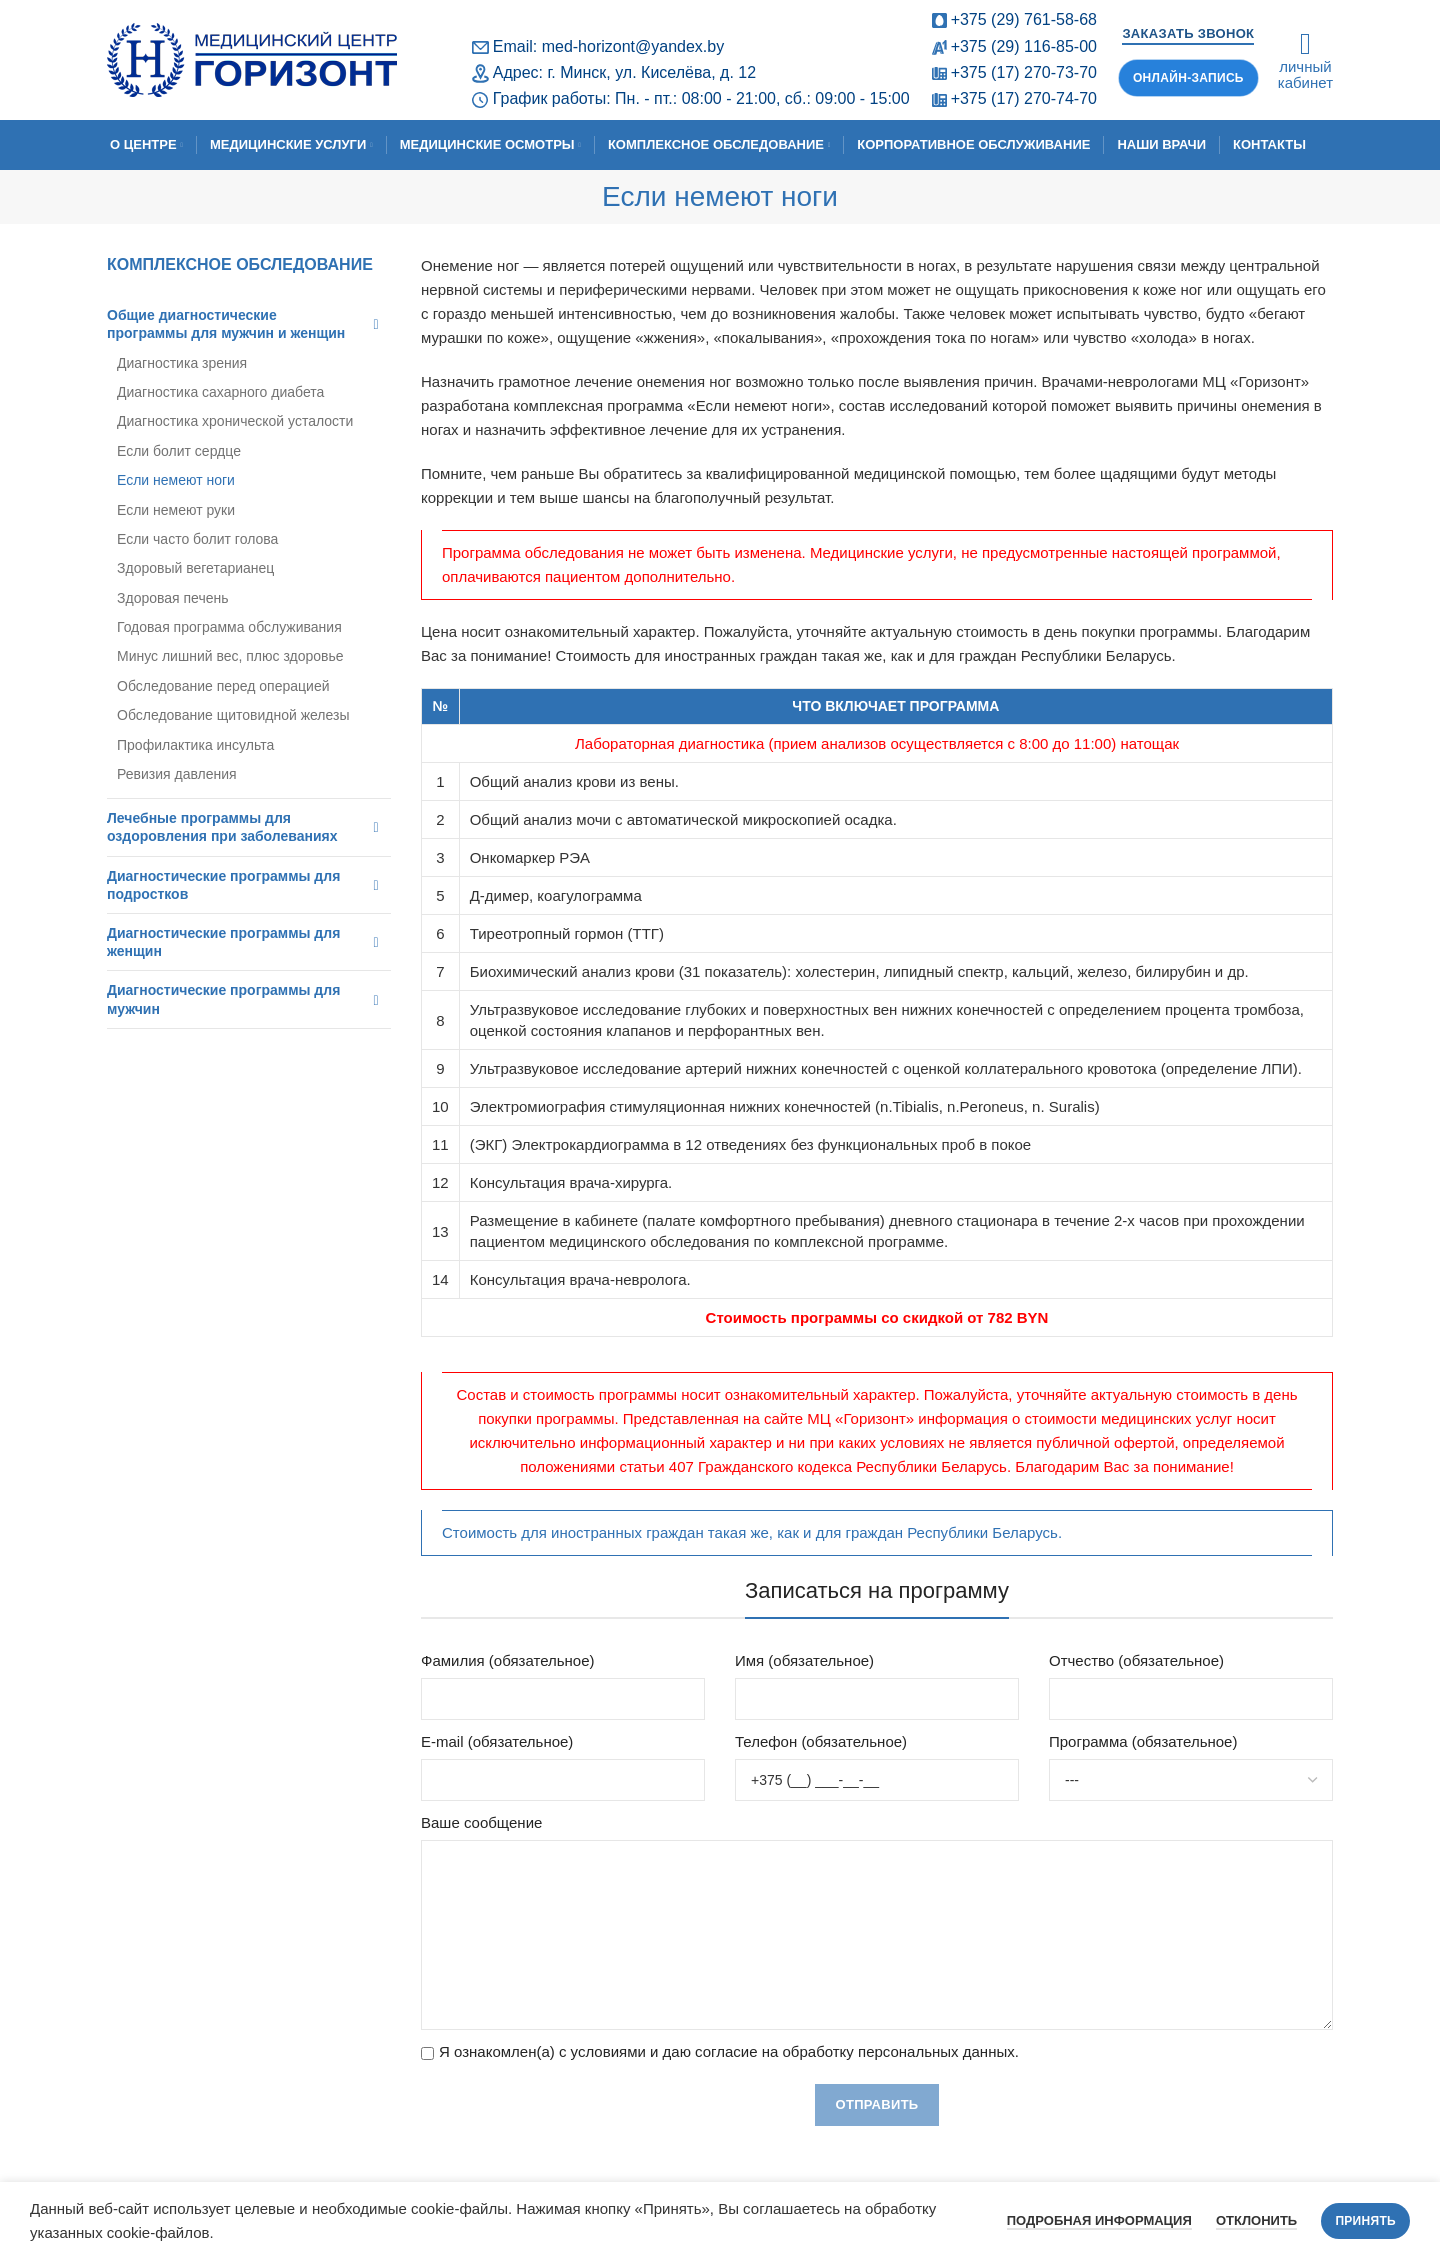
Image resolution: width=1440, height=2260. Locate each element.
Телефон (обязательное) (821, 1741)
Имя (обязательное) (804, 1660)
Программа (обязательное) (1143, 1741)
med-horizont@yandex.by (633, 46)
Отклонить (1256, 2220)
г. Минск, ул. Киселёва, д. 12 (651, 72)
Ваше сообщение (481, 1822)
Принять (1365, 2221)
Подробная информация (1099, 2220)
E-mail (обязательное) (497, 1741)
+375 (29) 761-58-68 (1024, 19)
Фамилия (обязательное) (508, 1660)
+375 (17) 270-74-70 (1024, 98)
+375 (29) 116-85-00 (1024, 46)
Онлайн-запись (1188, 78)
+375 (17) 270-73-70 (1024, 72)
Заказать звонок (1188, 33)
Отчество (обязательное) (1136, 1660)
